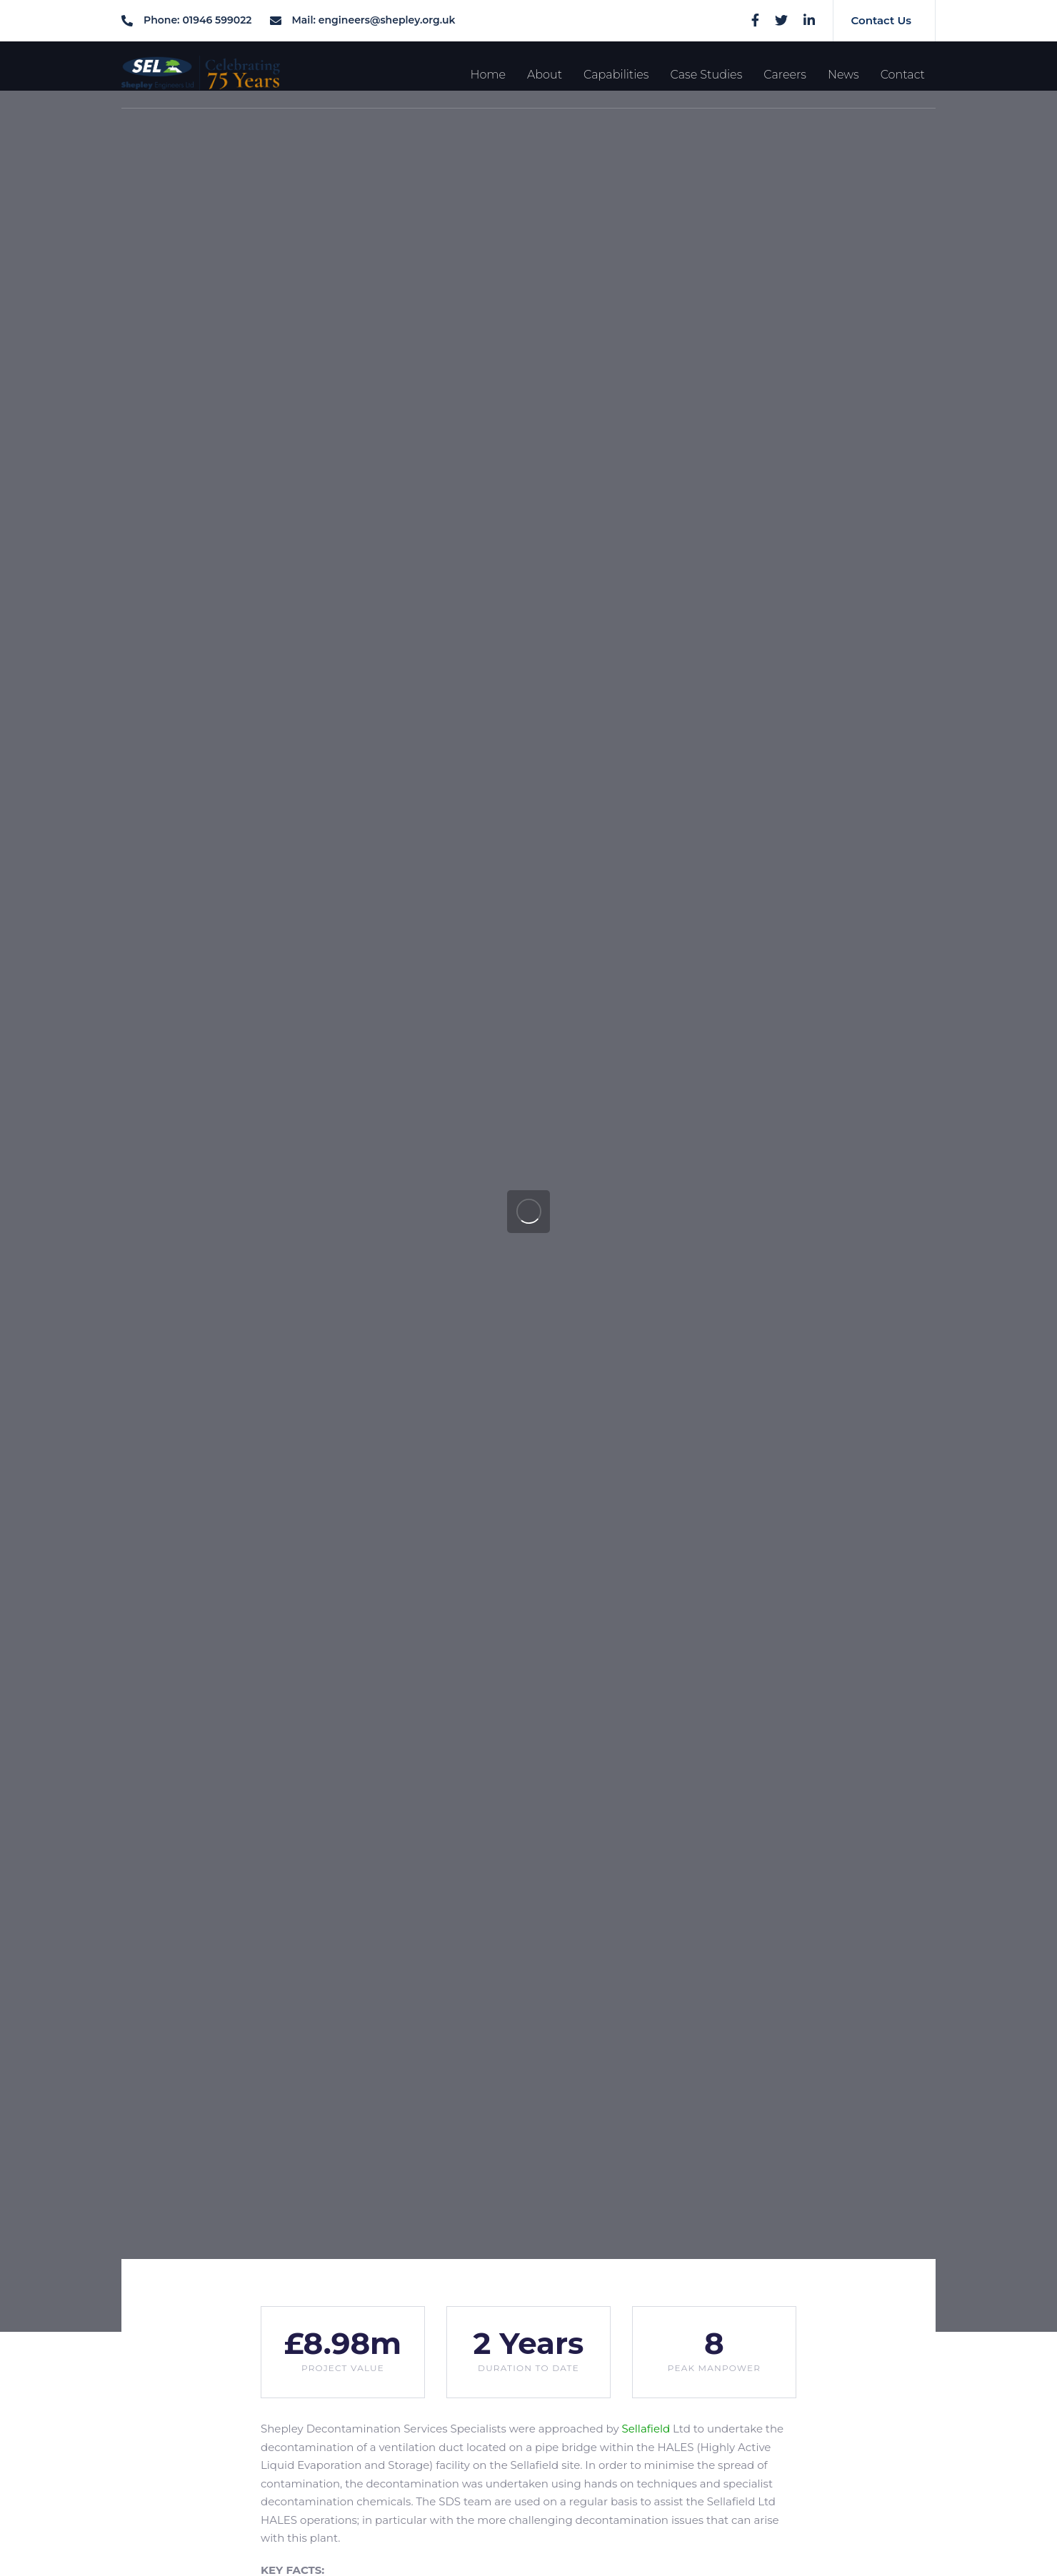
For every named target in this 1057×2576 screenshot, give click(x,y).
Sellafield (646, 2428)
